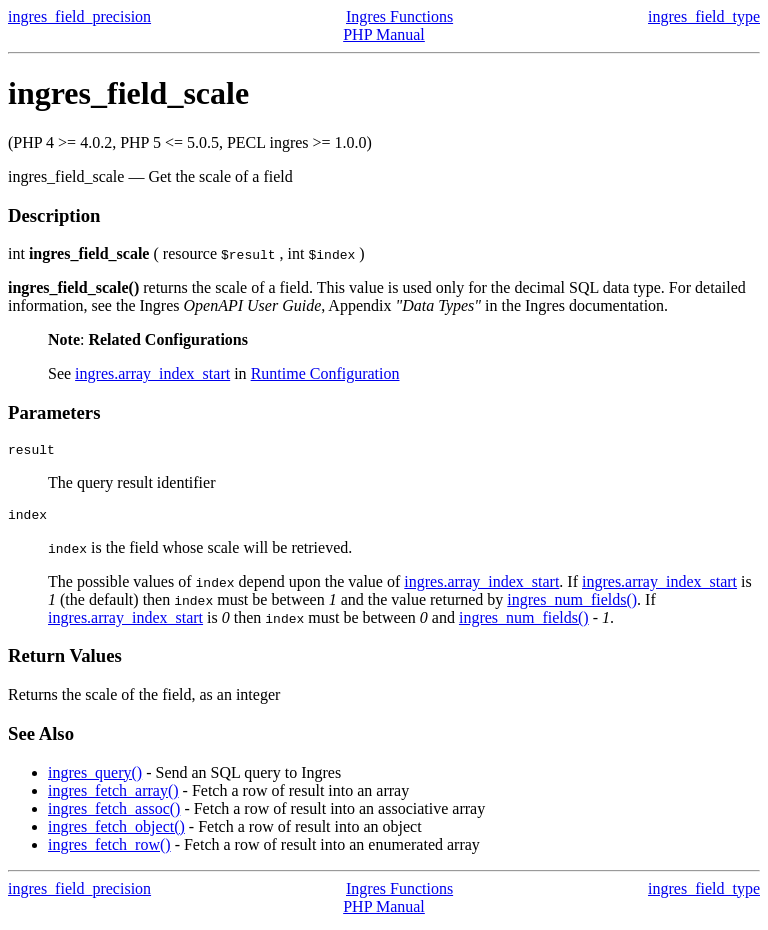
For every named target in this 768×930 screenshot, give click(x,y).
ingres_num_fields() (572, 605)
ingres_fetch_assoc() (114, 814)
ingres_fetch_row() (109, 850)
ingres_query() (95, 778)
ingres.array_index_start (152, 373)
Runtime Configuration (325, 373)
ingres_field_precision (79, 16)
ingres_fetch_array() (113, 796)
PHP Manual (384, 34)
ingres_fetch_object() (116, 832)
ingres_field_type (704, 16)
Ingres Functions (399, 16)
